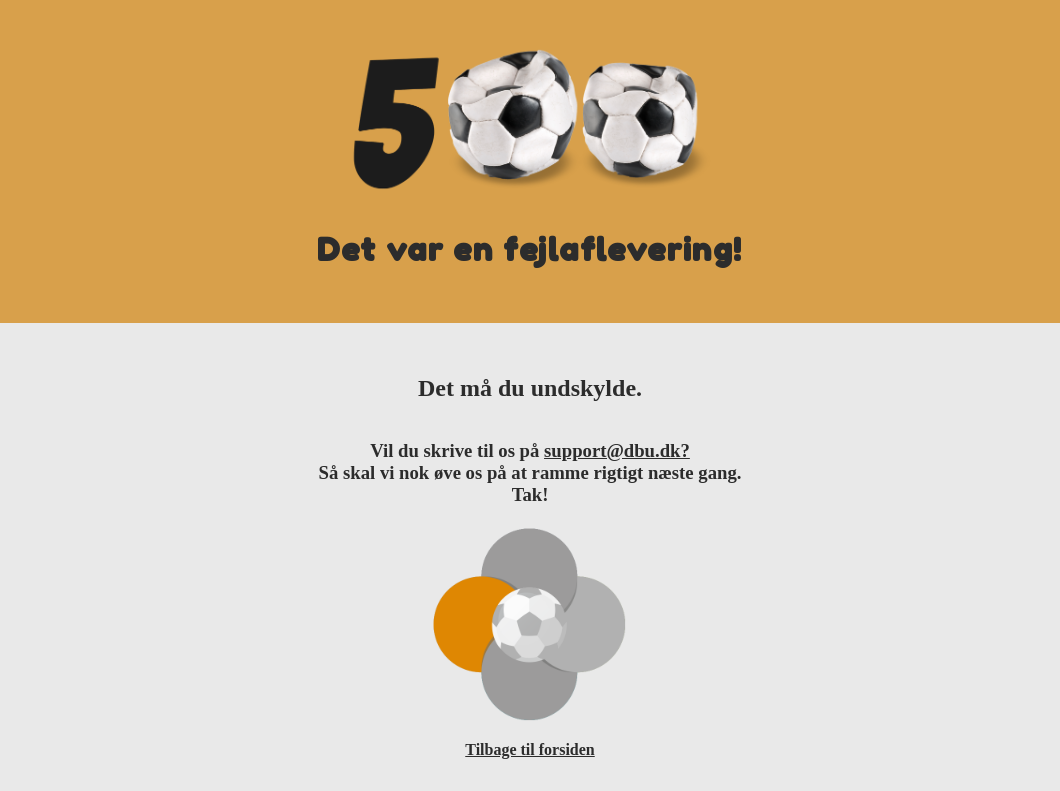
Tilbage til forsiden (530, 749)
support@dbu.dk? (617, 450)
